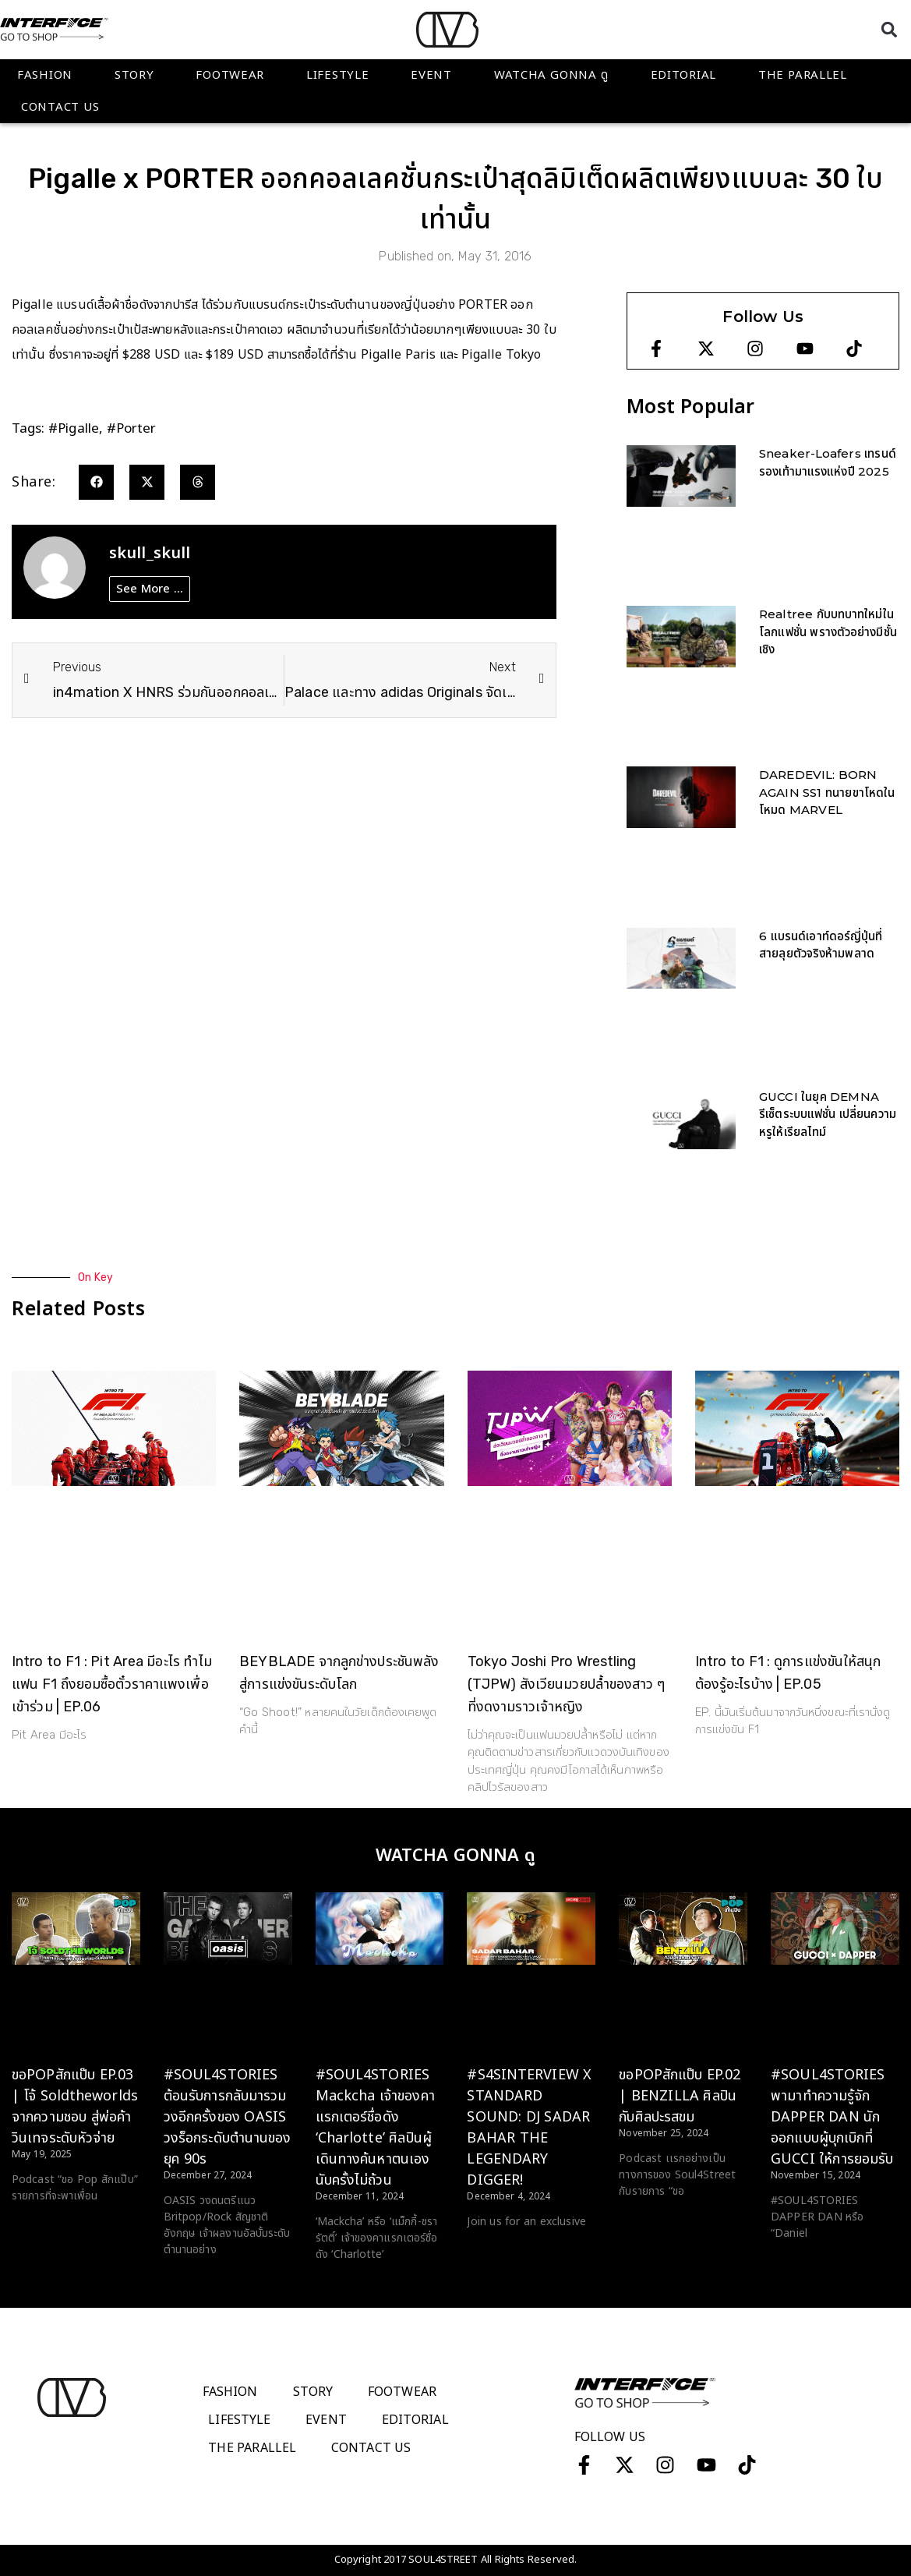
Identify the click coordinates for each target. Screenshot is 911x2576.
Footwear (230, 75)
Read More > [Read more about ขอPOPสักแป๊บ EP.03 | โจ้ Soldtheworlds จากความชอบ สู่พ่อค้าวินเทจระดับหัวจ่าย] (43, 2225)
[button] (888, 29)
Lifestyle (337, 75)
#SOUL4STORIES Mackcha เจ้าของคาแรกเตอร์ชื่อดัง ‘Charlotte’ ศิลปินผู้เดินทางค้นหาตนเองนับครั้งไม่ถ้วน (375, 2128)
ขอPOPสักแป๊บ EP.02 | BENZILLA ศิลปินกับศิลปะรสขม (679, 2096)
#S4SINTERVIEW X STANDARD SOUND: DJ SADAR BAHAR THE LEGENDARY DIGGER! (529, 2128)
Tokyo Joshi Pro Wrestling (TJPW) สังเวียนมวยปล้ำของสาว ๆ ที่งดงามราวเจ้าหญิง (567, 1684)
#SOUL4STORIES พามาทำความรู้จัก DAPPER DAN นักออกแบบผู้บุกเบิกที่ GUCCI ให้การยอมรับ (832, 2117)
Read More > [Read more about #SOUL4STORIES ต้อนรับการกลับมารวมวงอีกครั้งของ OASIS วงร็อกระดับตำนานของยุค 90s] (195, 2279)
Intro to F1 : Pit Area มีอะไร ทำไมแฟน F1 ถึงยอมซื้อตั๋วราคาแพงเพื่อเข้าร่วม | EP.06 (112, 1684)
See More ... (149, 589)
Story (134, 75)
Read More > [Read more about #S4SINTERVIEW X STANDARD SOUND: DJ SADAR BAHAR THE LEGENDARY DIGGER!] (498, 2251)
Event (431, 75)
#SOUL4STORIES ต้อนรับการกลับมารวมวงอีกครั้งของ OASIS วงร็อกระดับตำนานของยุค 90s (227, 2117)
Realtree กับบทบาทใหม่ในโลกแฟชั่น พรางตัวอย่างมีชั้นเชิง (828, 631)
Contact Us (60, 107)
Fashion (44, 75)
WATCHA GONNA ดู (551, 75)
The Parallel (802, 75)
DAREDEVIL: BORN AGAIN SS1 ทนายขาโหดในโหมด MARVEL (827, 792)
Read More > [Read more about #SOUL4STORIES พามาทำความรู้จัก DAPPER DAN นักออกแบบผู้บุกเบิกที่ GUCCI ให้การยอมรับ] (802, 2263)
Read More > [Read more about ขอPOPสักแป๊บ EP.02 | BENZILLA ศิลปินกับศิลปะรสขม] (650, 2220)
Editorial (683, 75)
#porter (132, 429)
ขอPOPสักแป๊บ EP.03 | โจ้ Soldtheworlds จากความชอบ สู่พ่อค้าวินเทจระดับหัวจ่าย (75, 2107)
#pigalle (73, 429)
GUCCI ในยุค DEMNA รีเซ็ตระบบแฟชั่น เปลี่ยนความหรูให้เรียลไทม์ (827, 1114)
